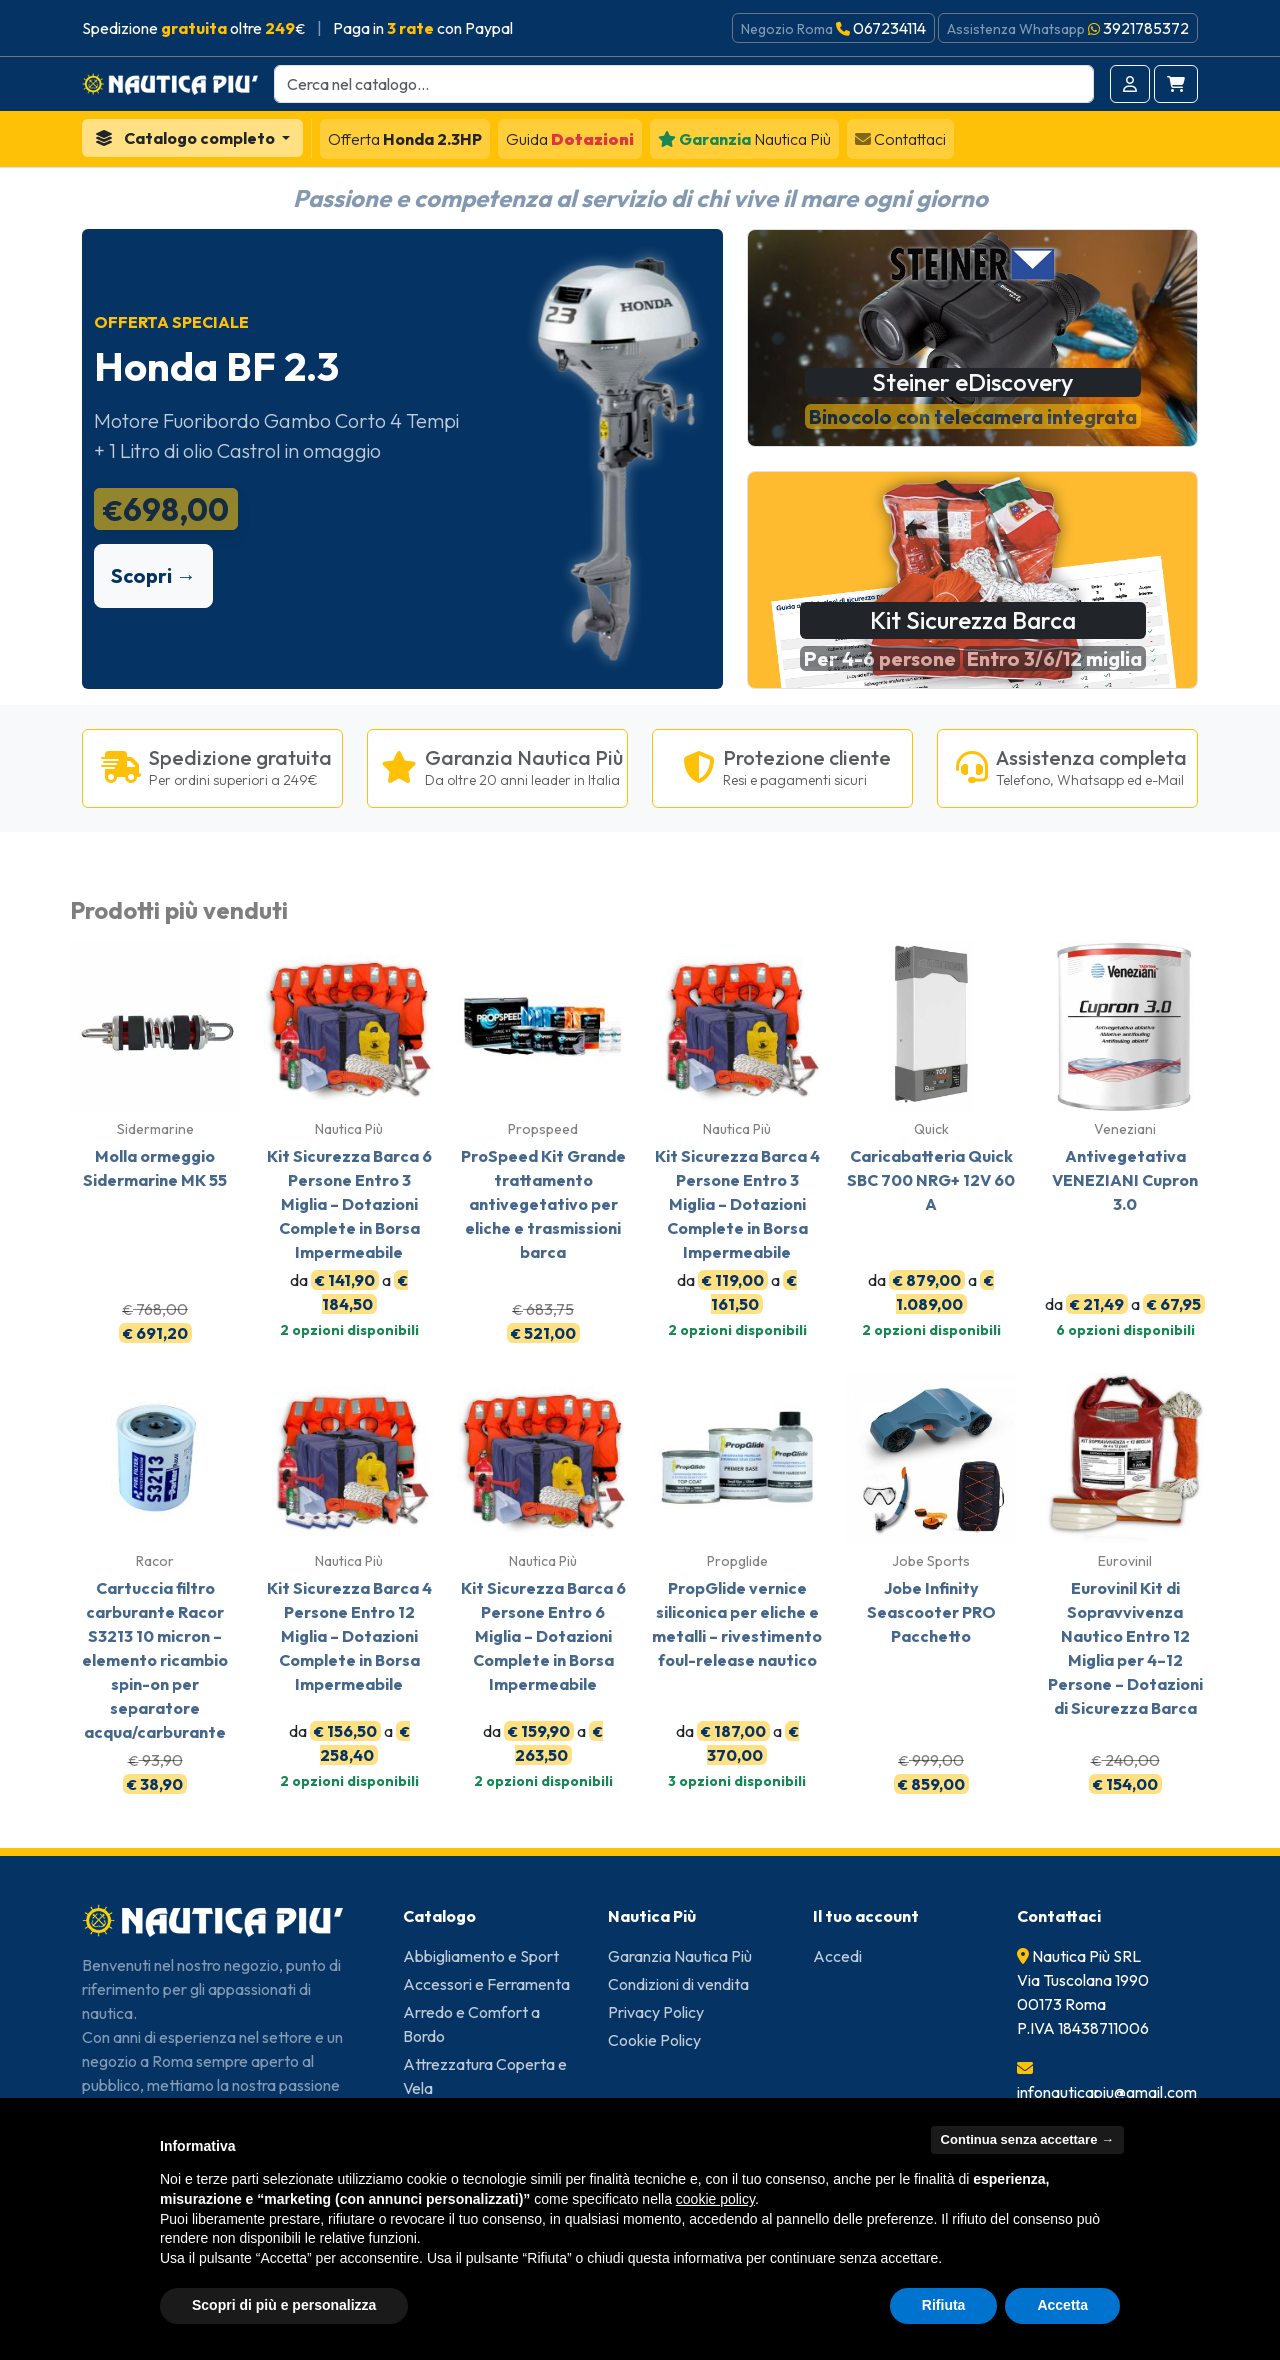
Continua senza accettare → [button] (1027, 2139)
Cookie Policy (654, 2040)
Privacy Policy (656, 2012)
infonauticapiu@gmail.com (1107, 2092)
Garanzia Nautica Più (680, 1956)
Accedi (837, 1956)
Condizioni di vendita (678, 1984)
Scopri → (153, 575)
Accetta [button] (1062, 2305)
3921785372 (1146, 28)
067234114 (889, 28)
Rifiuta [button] (944, 2305)
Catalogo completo (186, 138)
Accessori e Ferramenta (486, 1984)
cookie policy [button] (715, 2199)
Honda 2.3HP (405, 139)
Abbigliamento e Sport (481, 1956)
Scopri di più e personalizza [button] (284, 2305)
